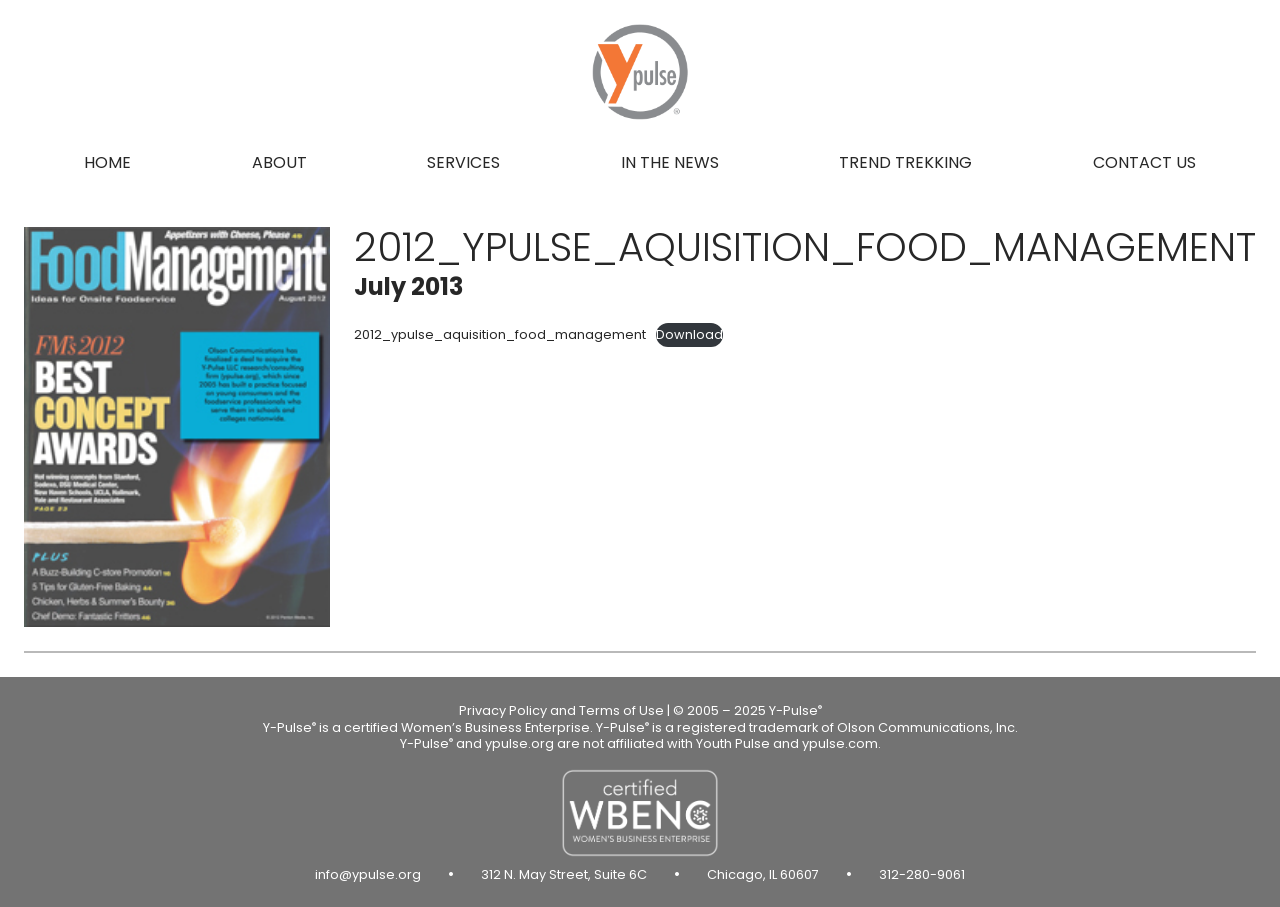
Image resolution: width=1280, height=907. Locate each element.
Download (689, 334)
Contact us (1144, 162)
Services (463, 162)
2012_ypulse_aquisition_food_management (500, 334)
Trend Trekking (905, 162)
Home (107, 162)
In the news (670, 162)
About (279, 162)
